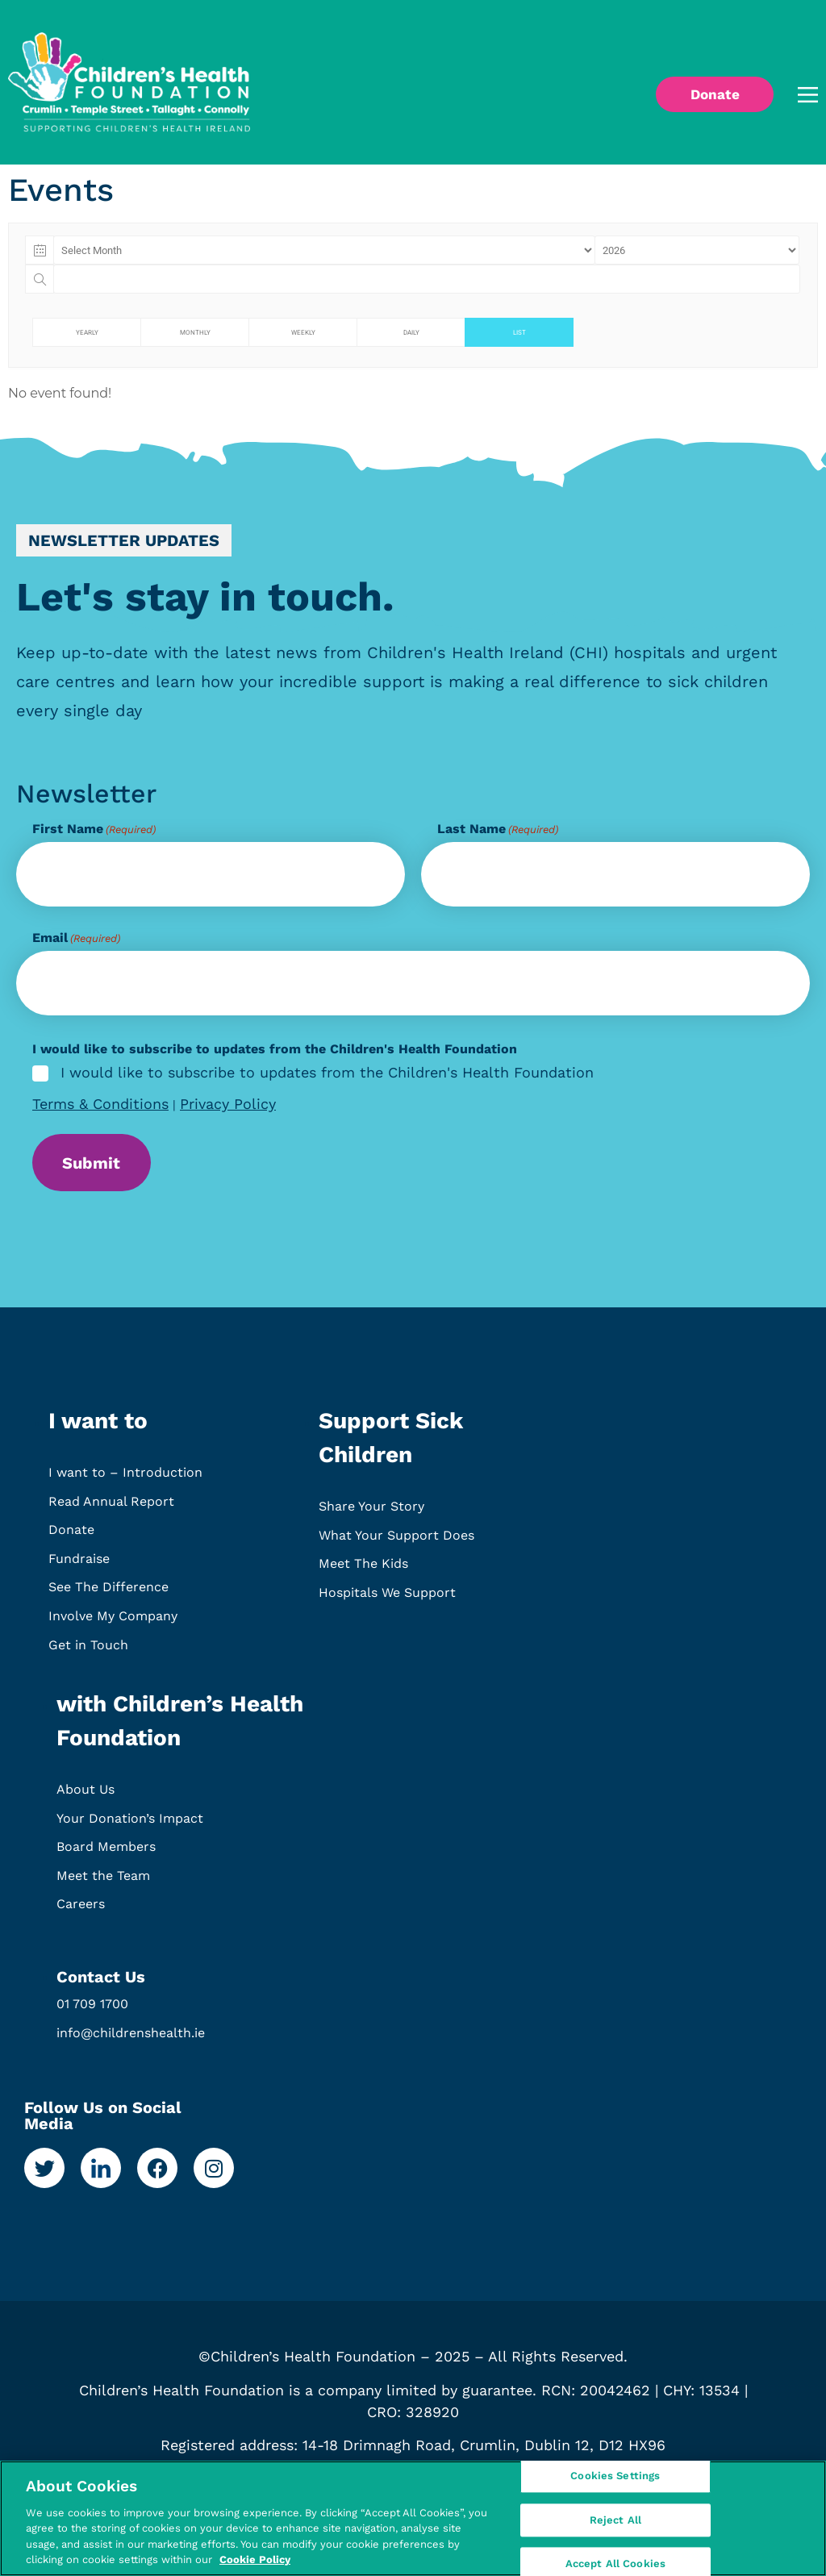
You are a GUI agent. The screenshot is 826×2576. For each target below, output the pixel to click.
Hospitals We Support (387, 1599)
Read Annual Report (111, 1508)
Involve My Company (112, 1623)
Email (76, 938)
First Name (94, 829)
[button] (785, 95)
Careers (80, 1911)
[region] (413, 2518)
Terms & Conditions (100, 1103)
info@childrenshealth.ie (130, 2040)
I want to (98, 1428)
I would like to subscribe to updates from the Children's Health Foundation (327, 1073)
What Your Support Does (396, 1542)
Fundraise (79, 1566)
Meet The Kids (363, 1571)
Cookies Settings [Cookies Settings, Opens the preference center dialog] (615, 2479)
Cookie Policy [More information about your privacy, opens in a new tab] (254, 2559)
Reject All (615, 2520)
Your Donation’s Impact (129, 1825)
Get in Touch (88, 1652)
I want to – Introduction (125, 1479)
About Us (85, 1796)
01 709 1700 (92, 2011)
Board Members (106, 1854)
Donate (71, 1537)
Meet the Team (103, 1882)
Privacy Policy (228, 1103)
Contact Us (100, 1984)
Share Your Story (371, 1513)
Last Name (497, 829)
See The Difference (108, 1595)
